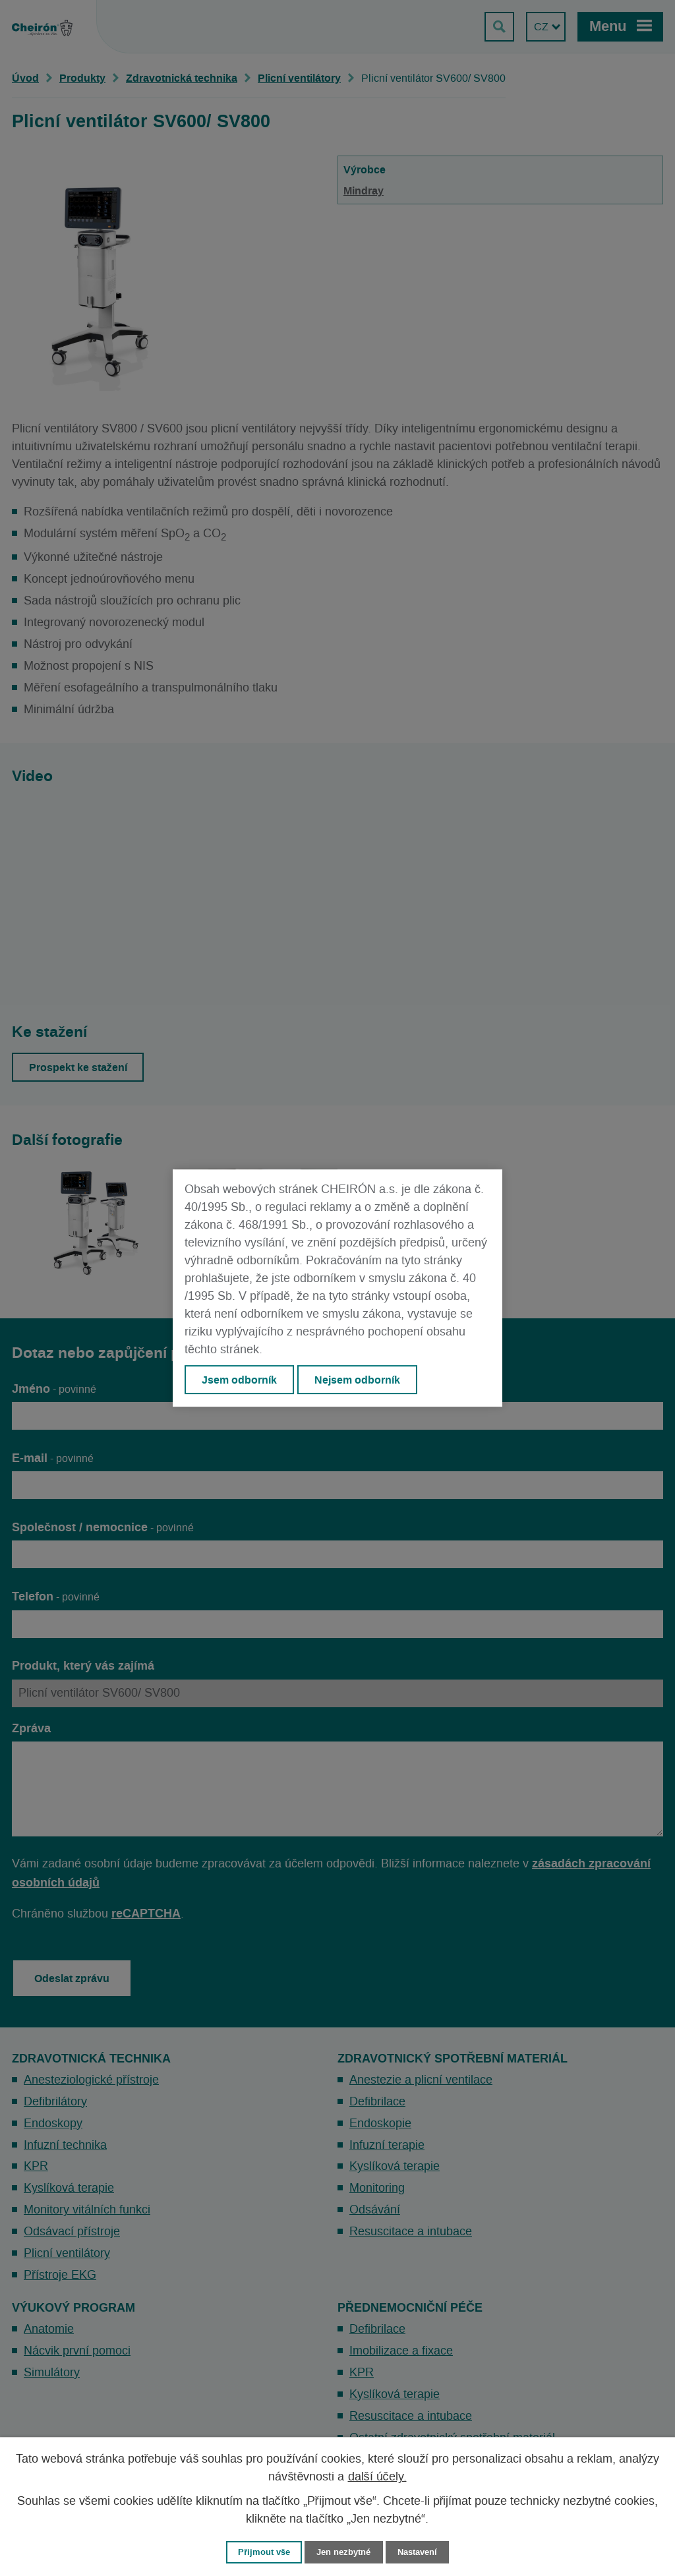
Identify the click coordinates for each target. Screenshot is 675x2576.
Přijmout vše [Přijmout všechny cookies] (264, 2552)
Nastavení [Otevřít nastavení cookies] (417, 2552)
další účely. (377, 2477)
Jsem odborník (239, 1379)
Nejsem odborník (358, 1379)
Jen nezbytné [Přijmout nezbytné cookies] (343, 2552)
